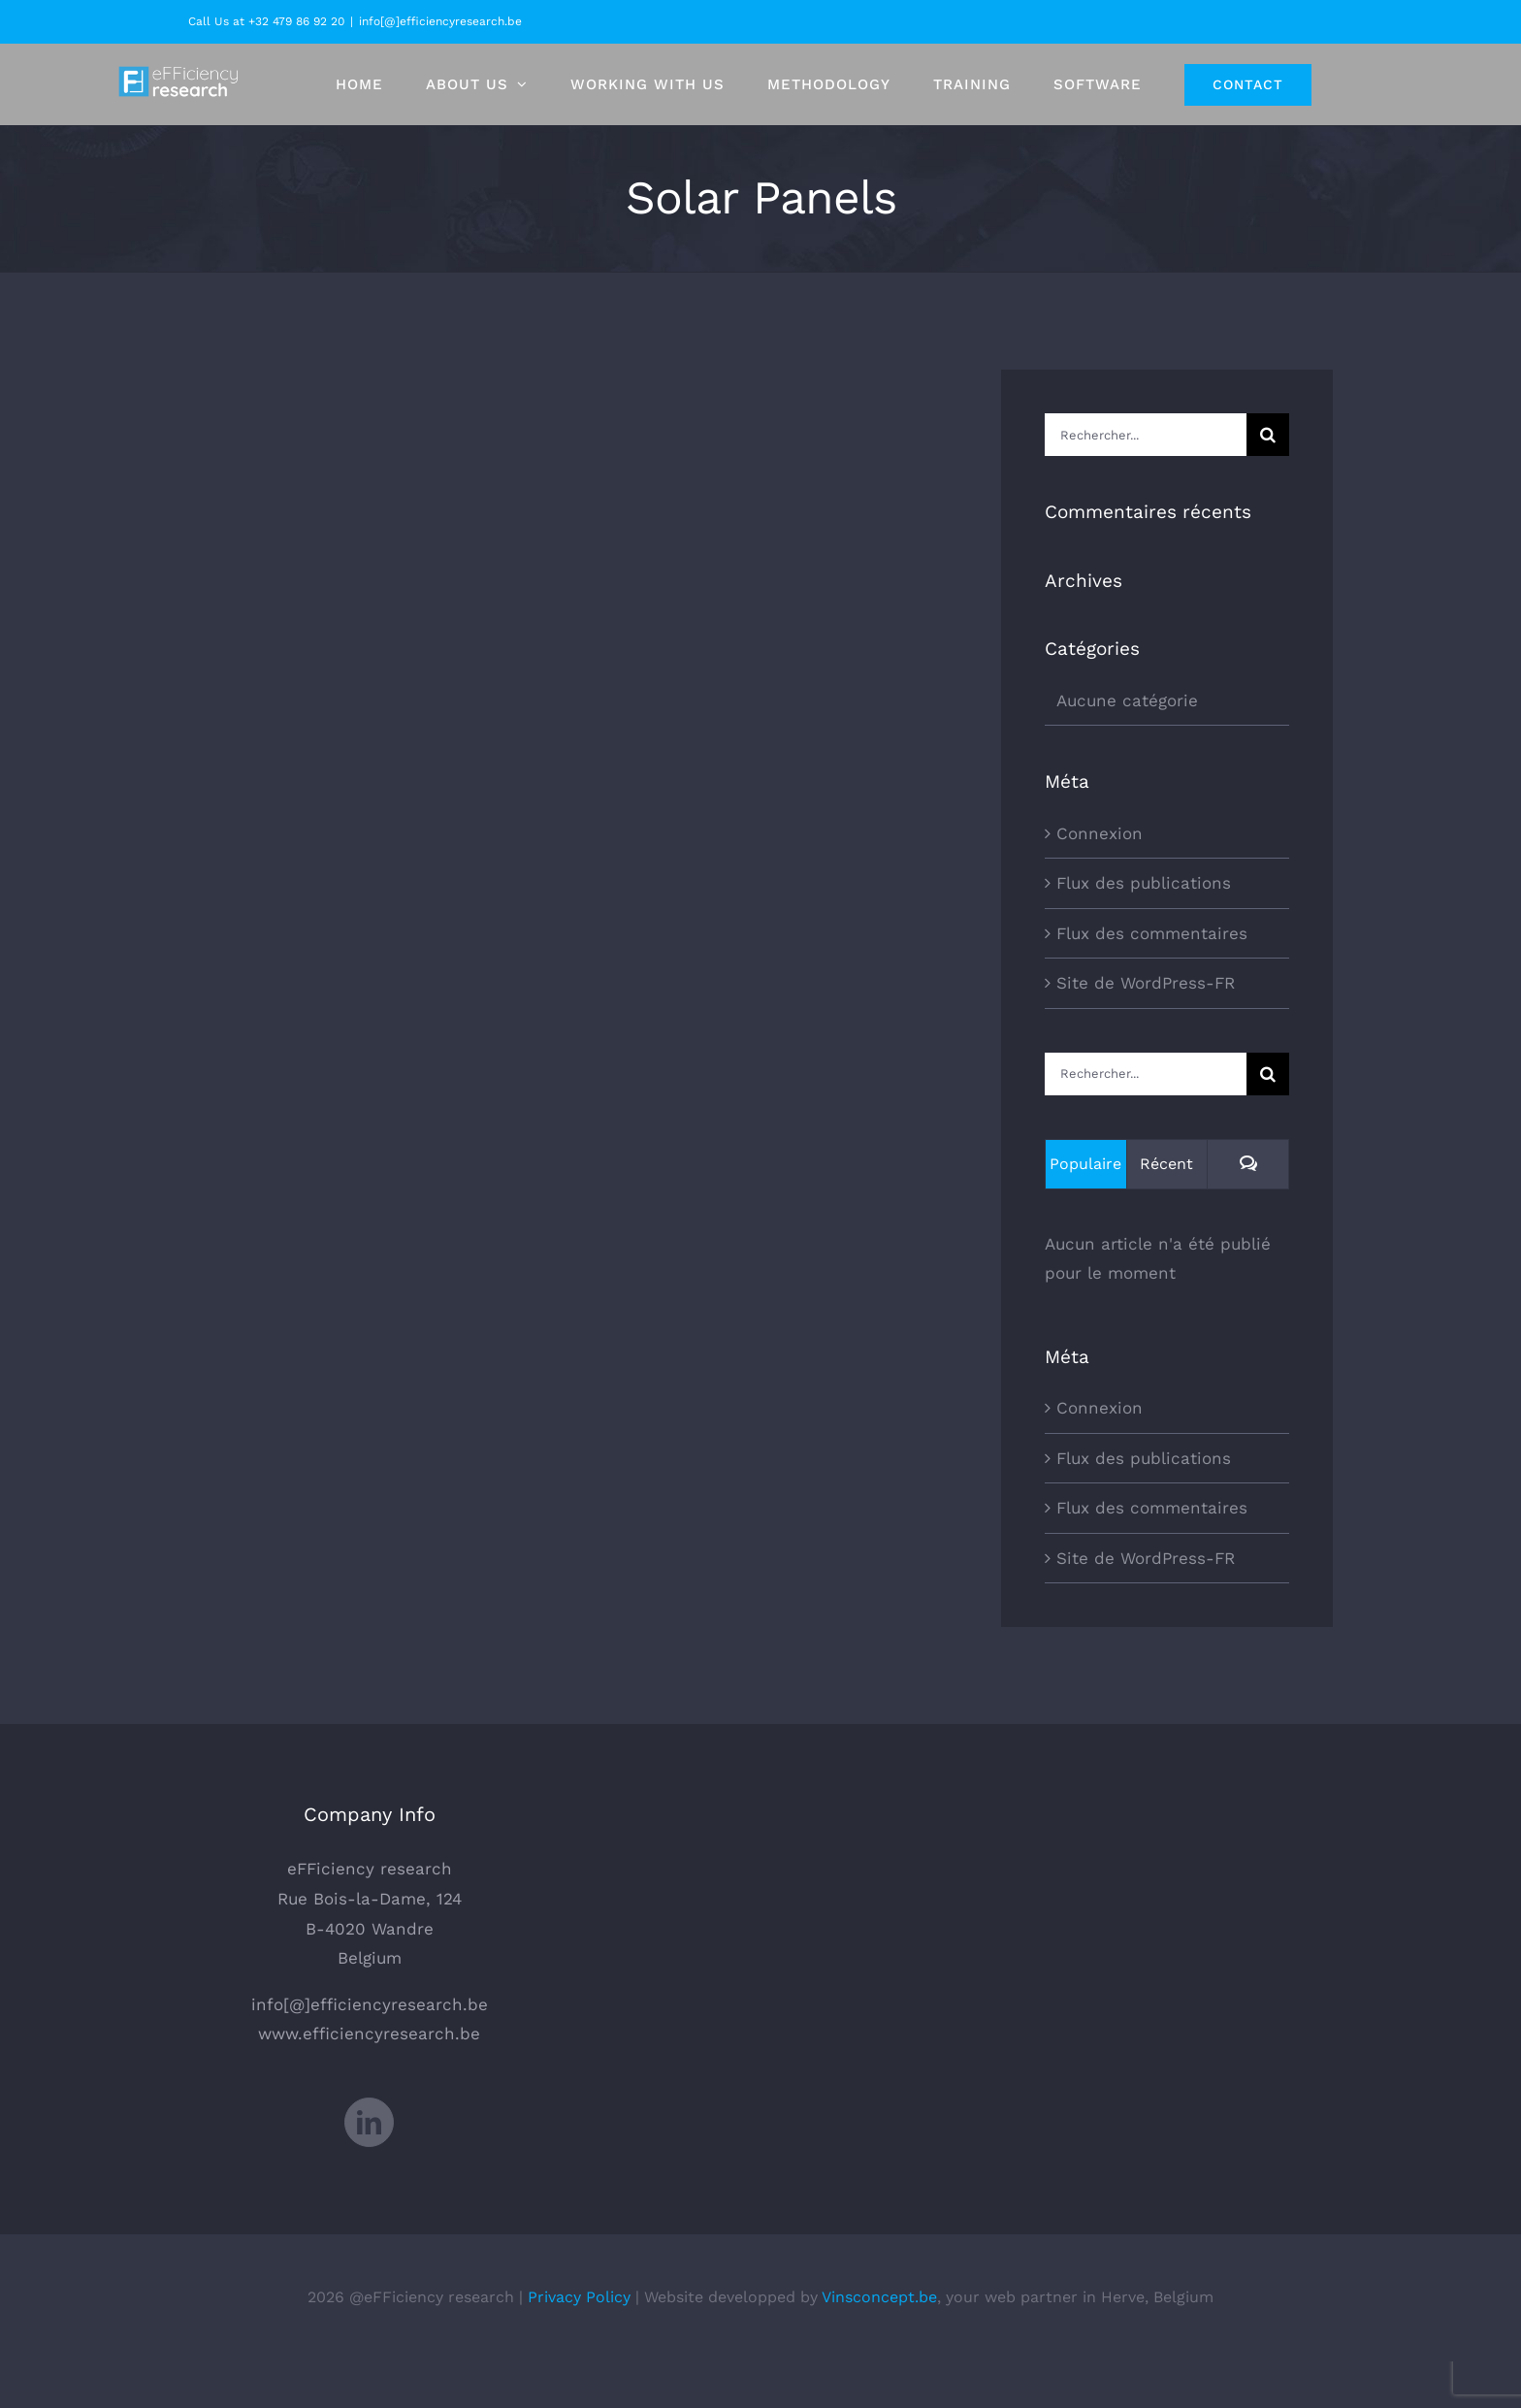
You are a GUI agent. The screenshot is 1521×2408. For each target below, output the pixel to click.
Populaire (1085, 1164)
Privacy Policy (579, 2343)
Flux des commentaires (1151, 933)
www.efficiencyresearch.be (369, 2081)
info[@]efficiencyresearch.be (440, 21)
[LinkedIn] (369, 2169)
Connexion (1099, 833)
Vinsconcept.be (879, 2343)
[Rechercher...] (1145, 434)
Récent (1166, 1164)
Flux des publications (1143, 883)
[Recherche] (1267, 434)
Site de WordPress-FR (1145, 982)
